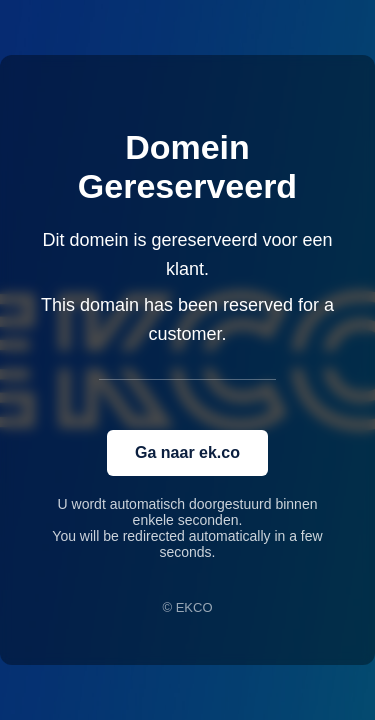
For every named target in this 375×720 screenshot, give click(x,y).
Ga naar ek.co (187, 452)
